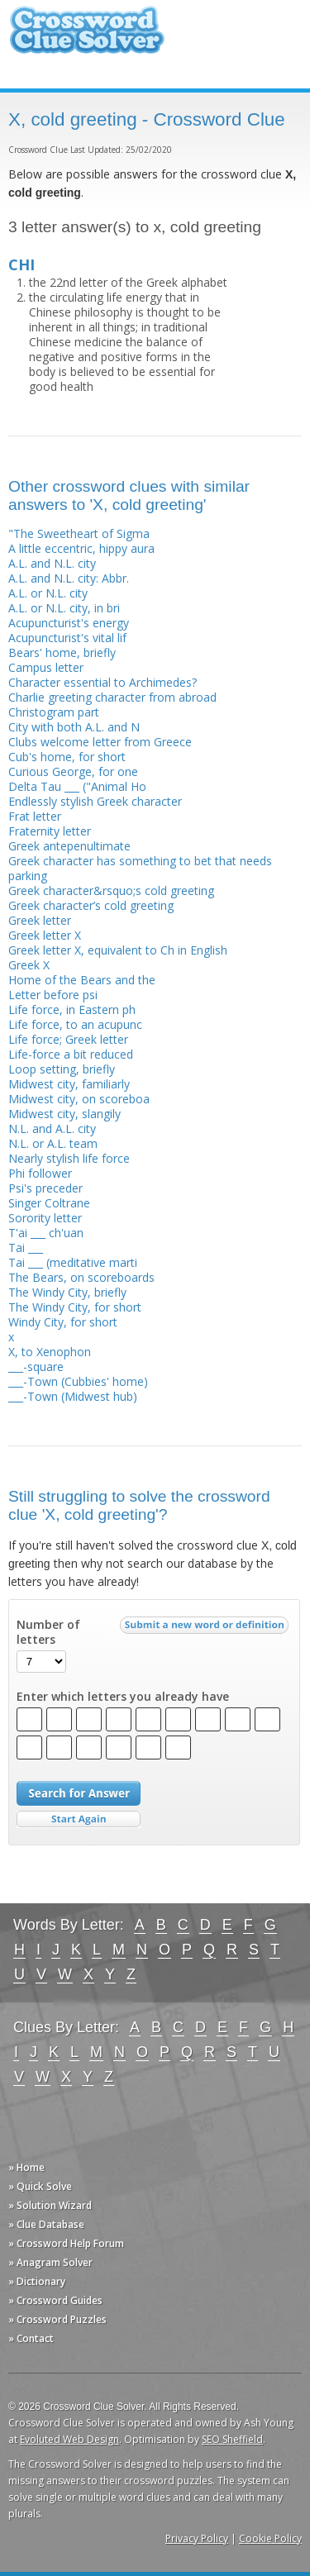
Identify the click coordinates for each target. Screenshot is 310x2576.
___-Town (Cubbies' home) (78, 1381)
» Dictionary (36, 2281)
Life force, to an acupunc (75, 1024)
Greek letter (39, 920)
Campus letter (45, 667)
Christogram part (53, 712)
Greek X (29, 965)
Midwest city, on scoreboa (79, 1099)
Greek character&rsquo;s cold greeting (111, 890)
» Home (26, 2167)
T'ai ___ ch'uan (45, 1232)
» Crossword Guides (55, 2300)
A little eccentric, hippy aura (81, 548)
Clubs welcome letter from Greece (100, 742)
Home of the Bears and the (81, 980)
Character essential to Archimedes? (102, 682)
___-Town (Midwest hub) (72, 1396)
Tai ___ (25, 1247)
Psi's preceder (45, 1188)
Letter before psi (53, 994)
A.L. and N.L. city (52, 563)
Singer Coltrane (49, 1203)
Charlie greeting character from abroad (112, 697)
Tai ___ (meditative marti (72, 1262)
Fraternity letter (49, 831)
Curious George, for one (73, 771)
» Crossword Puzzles (57, 2319)
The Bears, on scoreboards (81, 1277)
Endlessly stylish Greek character (95, 801)
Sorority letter (45, 1218)
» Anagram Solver (50, 2262)
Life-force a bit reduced (70, 1054)
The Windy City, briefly (67, 1292)
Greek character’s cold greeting (91, 905)
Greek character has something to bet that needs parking (140, 868)
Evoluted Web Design (69, 2439)
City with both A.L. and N (74, 727)
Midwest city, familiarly (69, 1084)
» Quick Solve (40, 2186)
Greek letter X (44, 935)
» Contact (31, 2338)
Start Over (79, 1819)
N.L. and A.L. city (52, 1128)
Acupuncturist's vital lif (67, 637)
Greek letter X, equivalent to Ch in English (117, 950)
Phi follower (40, 1173)
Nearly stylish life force (69, 1158)
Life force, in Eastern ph (72, 1009)
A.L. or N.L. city (48, 593)
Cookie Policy (270, 2538)
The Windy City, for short (74, 1307)
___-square (36, 1366)
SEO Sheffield (232, 2439)
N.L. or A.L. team (53, 1143)
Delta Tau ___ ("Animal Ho (77, 786)
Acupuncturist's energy (68, 623)
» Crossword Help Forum (66, 2243)
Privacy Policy (196, 2538)
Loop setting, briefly (61, 1069)
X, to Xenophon (49, 1351)
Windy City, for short (62, 1322)
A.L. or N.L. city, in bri (64, 608)
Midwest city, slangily (64, 1113)
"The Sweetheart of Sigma (79, 533)
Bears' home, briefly (62, 652)
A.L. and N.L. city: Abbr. (68, 578)
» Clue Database (46, 2224)
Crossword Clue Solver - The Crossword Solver (86, 37)
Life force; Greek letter (68, 1039)
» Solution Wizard (50, 2205)
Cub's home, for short (67, 756)
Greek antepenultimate (69, 846)
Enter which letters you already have (123, 1696)
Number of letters (48, 1632)
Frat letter (34, 816)
